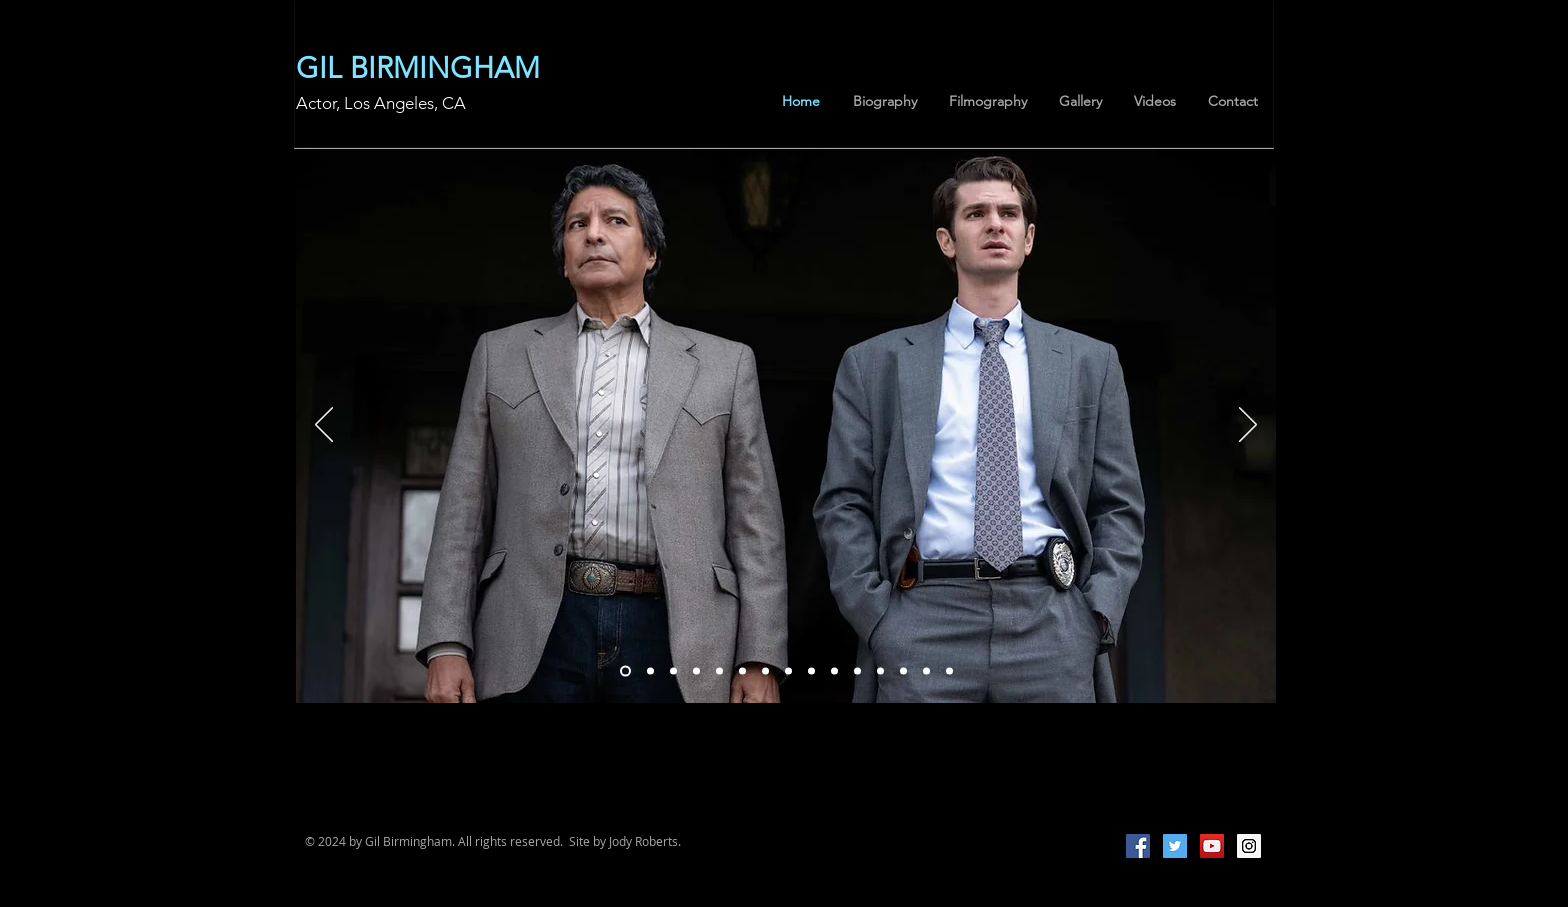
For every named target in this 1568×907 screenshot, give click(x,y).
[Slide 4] (765, 670)
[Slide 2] (696, 670)
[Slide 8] (857, 670)
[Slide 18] (625, 670)
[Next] (1248, 426)
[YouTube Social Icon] (1212, 846)
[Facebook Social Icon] (1138, 846)
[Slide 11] (926, 670)
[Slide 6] (811, 670)
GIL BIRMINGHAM (418, 67)
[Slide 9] (880, 670)
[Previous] (324, 426)
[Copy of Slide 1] (673, 670)
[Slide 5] (788, 670)
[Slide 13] (949, 670)
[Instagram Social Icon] (1249, 846)
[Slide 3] (742, 670)
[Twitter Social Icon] (1175, 846)
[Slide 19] (650, 670)
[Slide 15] (719, 670)
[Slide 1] (834, 670)
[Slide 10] (903, 670)
